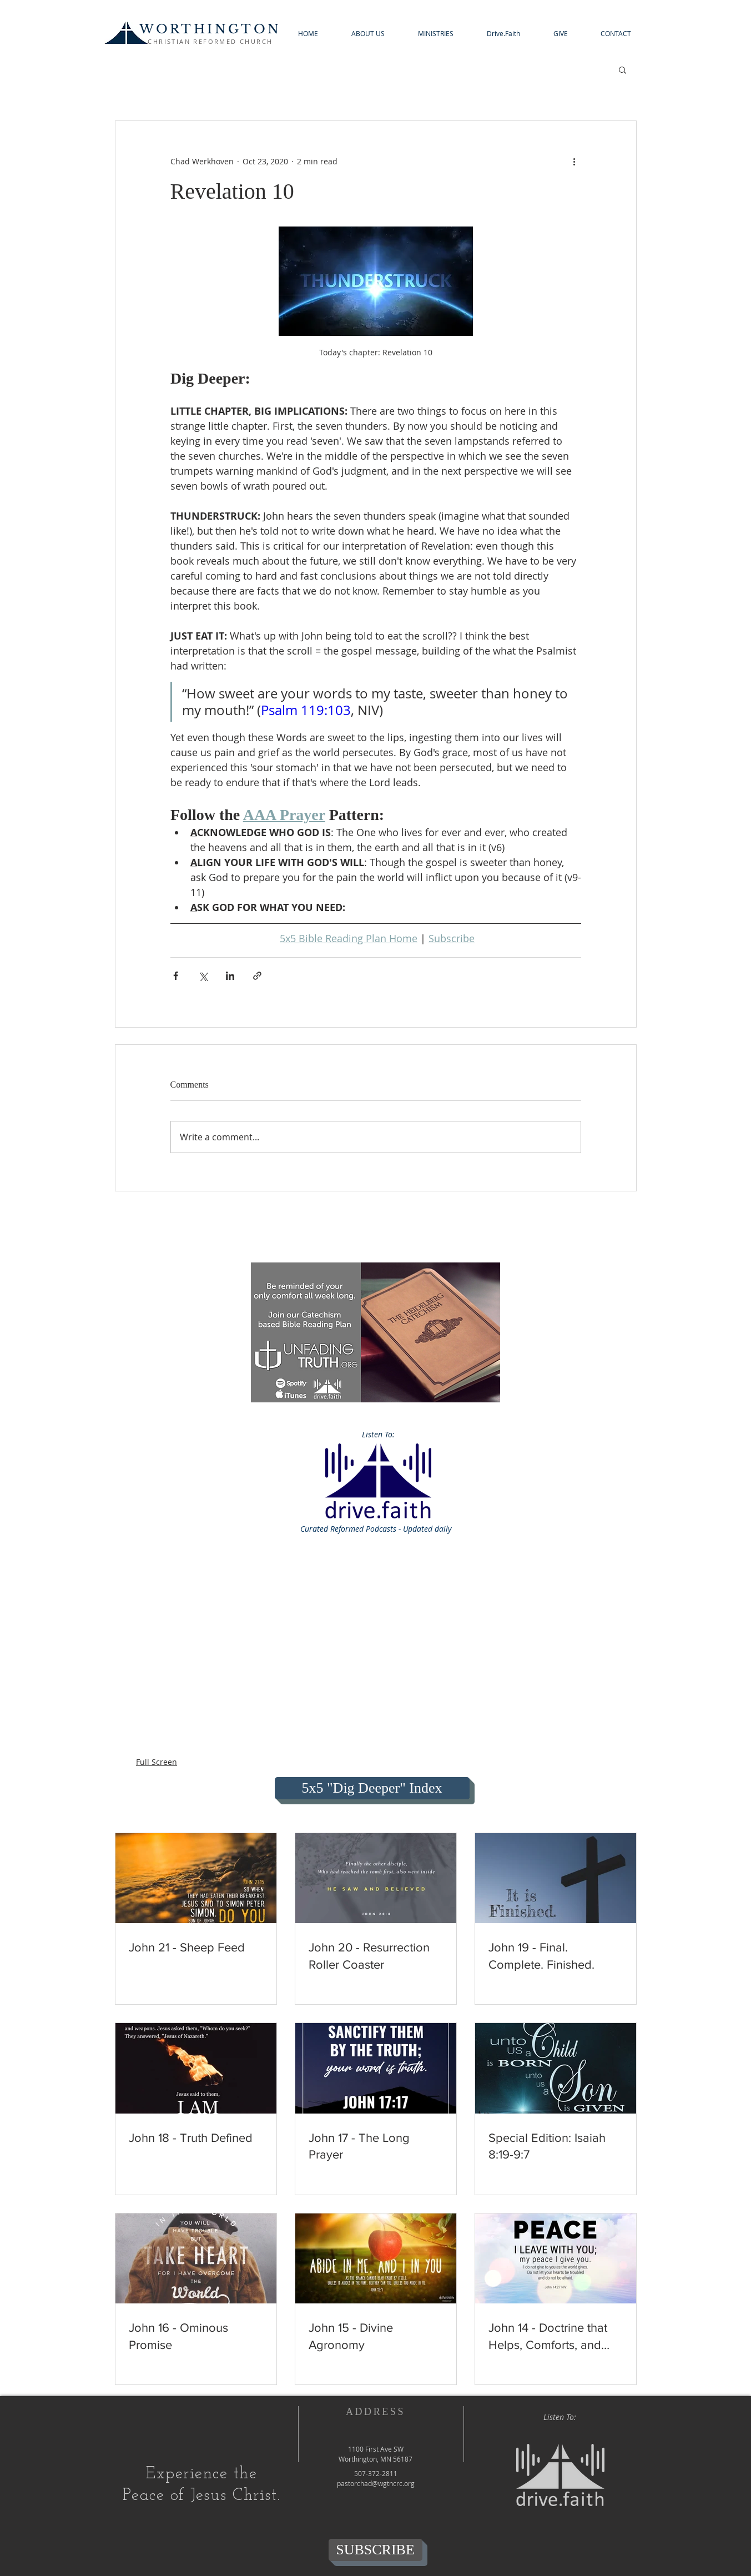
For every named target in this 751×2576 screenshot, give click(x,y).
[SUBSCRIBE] (375, 2550)
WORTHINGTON (210, 29)
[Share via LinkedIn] (230, 975)
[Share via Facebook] (175, 975)
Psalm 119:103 (306, 710)
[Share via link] (257, 975)
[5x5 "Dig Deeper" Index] (372, 1788)
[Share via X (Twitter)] (203, 975)
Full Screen (156, 1762)
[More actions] (574, 161)
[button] (368, 33)
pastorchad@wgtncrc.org (376, 2483)
